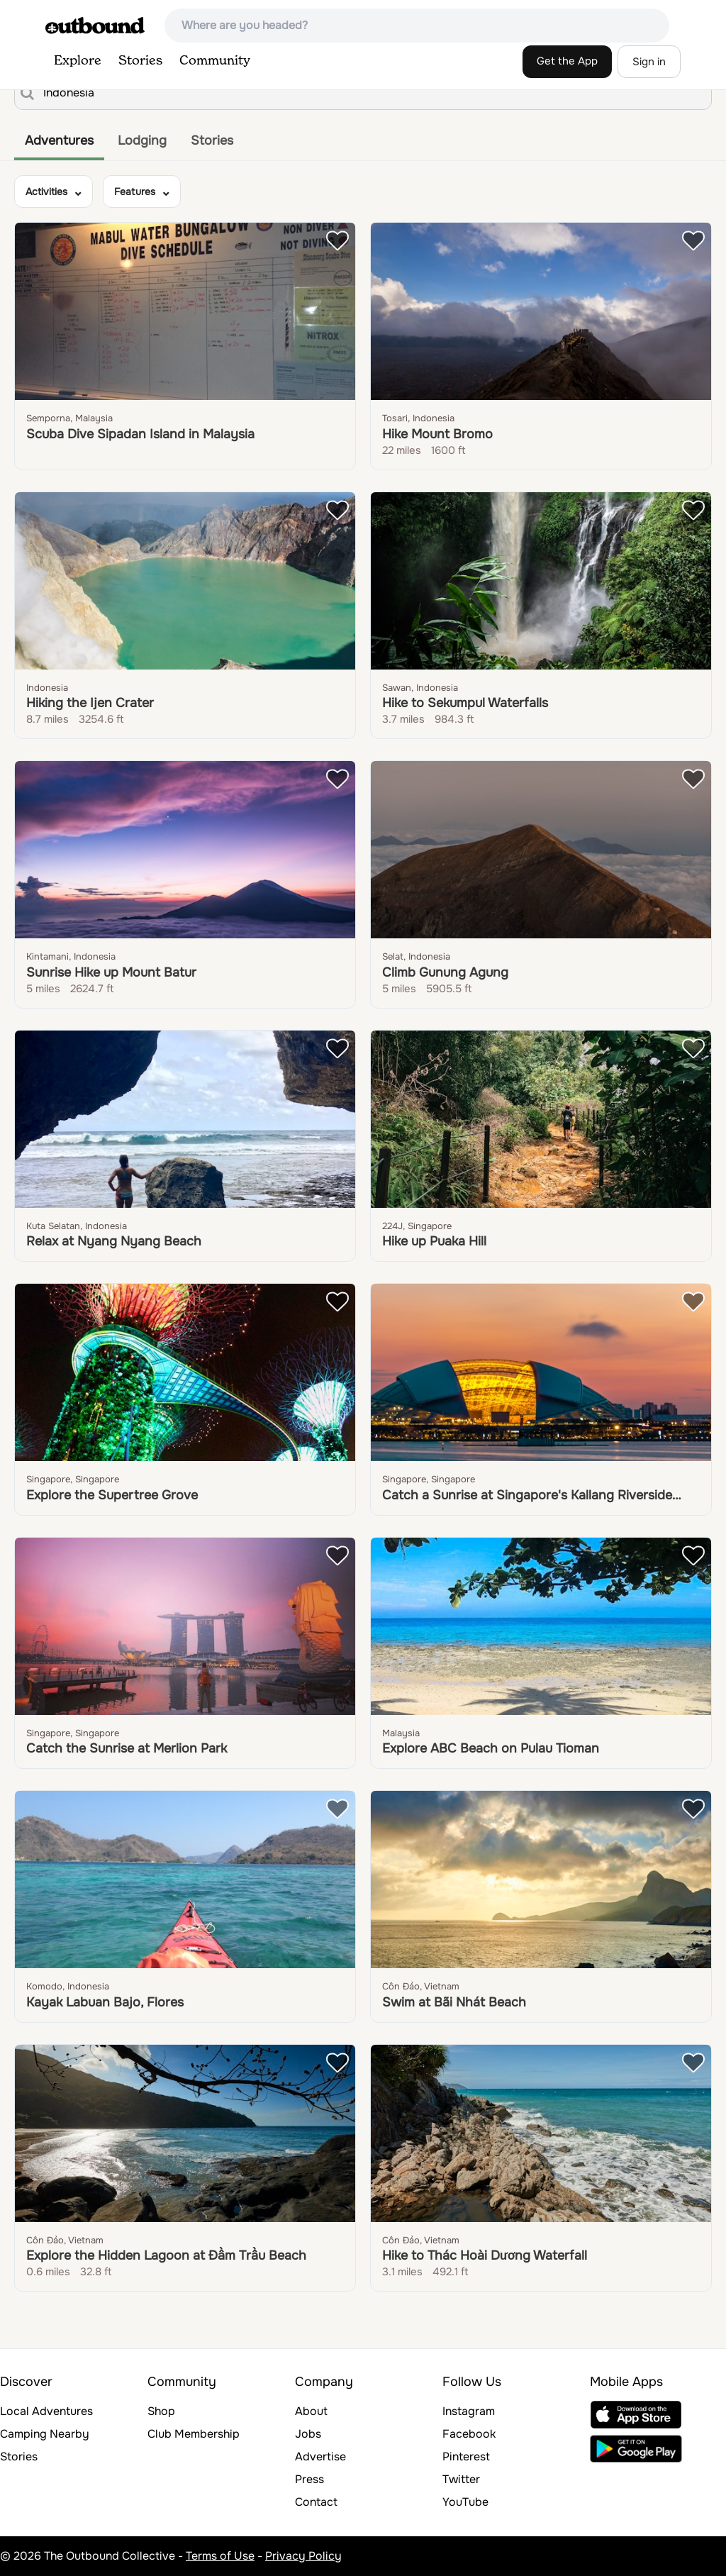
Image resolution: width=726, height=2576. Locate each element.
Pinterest (466, 2456)
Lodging (142, 140)
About (311, 2411)
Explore (77, 61)
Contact (316, 2501)
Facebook (469, 2433)
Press (309, 2479)
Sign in (649, 62)
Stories (140, 61)
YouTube (465, 2501)
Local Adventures (46, 2411)
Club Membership (193, 2433)
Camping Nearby (44, 2433)
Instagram (468, 2411)
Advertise (320, 2456)
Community (214, 61)
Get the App (567, 61)
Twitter (461, 2479)
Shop (161, 2411)
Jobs (308, 2433)
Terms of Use (220, 2555)
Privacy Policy (303, 2555)
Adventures (59, 140)
